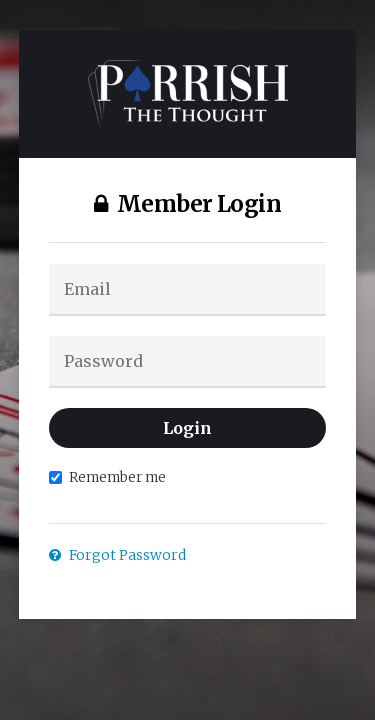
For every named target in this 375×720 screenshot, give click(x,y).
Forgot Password (117, 555)
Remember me (107, 477)
